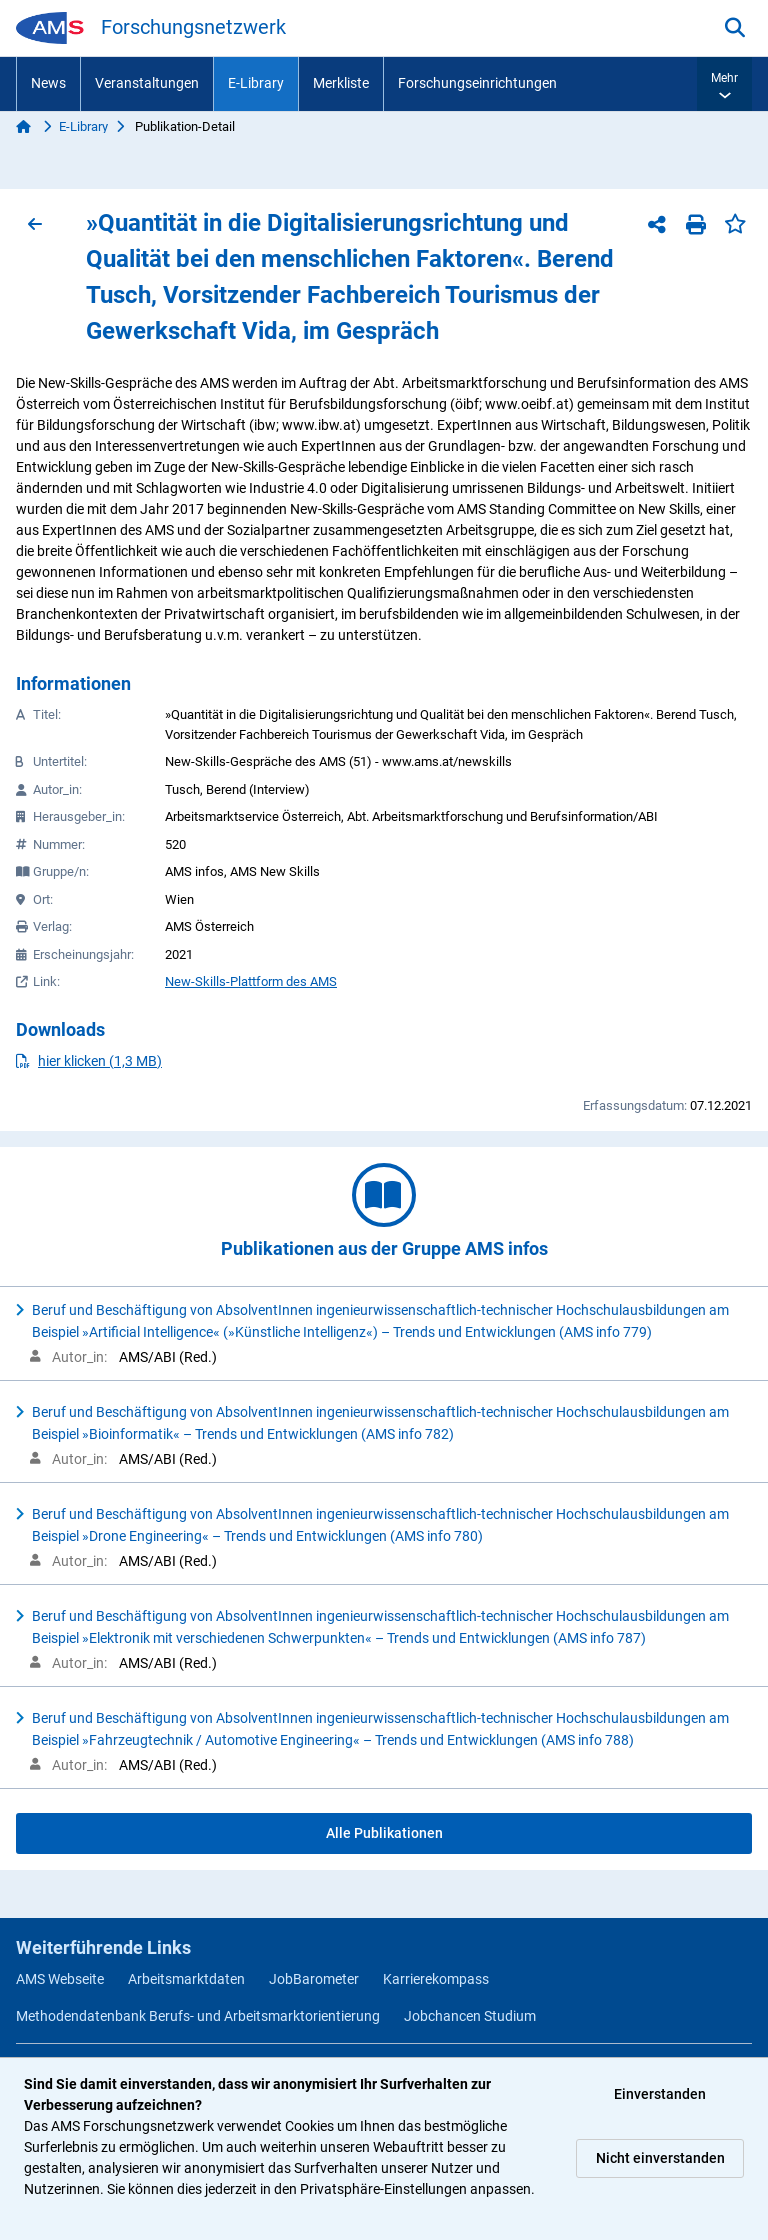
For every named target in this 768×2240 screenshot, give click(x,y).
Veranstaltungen (147, 83)
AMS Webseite (60, 1979)
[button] (724, 84)
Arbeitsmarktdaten (186, 1979)
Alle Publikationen (384, 1833)
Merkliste (341, 83)
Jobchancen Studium (470, 2016)
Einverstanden (660, 2094)
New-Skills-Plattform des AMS (251, 981)
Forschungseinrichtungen (477, 83)
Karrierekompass (436, 1979)
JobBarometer (314, 1979)
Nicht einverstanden (660, 2158)
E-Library (256, 83)
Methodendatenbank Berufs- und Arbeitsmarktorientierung (198, 2016)
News (48, 83)
